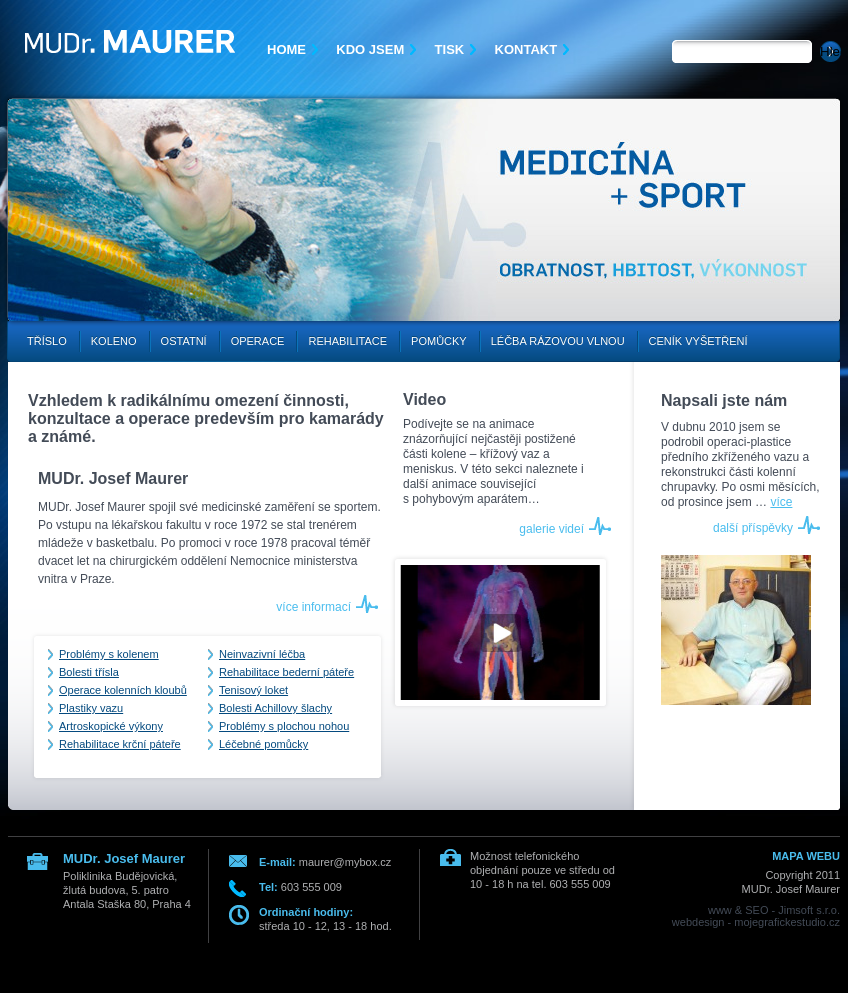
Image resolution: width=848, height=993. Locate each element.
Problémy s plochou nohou (284, 726)
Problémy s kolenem (109, 654)
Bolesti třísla (89, 672)
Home (286, 49)
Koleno (114, 341)
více (781, 502)
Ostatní (184, 341)
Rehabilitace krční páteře (120, 744)
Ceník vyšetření (698, 341)
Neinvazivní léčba (262, 654)
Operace (258, 341)
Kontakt (526, 49)
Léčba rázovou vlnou (558, 341)
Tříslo (47, 341)
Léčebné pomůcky (263, 744)
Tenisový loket (253, 690)
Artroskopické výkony (111, 726)
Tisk (450, 49)
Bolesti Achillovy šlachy (275, 708)
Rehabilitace (347, 341)
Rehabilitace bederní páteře (286, 672)
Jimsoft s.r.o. (809, 910)
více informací (313, 607)
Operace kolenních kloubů (123, 690)
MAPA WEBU (806, 856)
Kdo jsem (370, 49)
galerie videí (551, 529)
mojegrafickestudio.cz (787, 922)
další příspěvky (753, 528)
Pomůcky (439, 341)
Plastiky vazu (91, 708)
